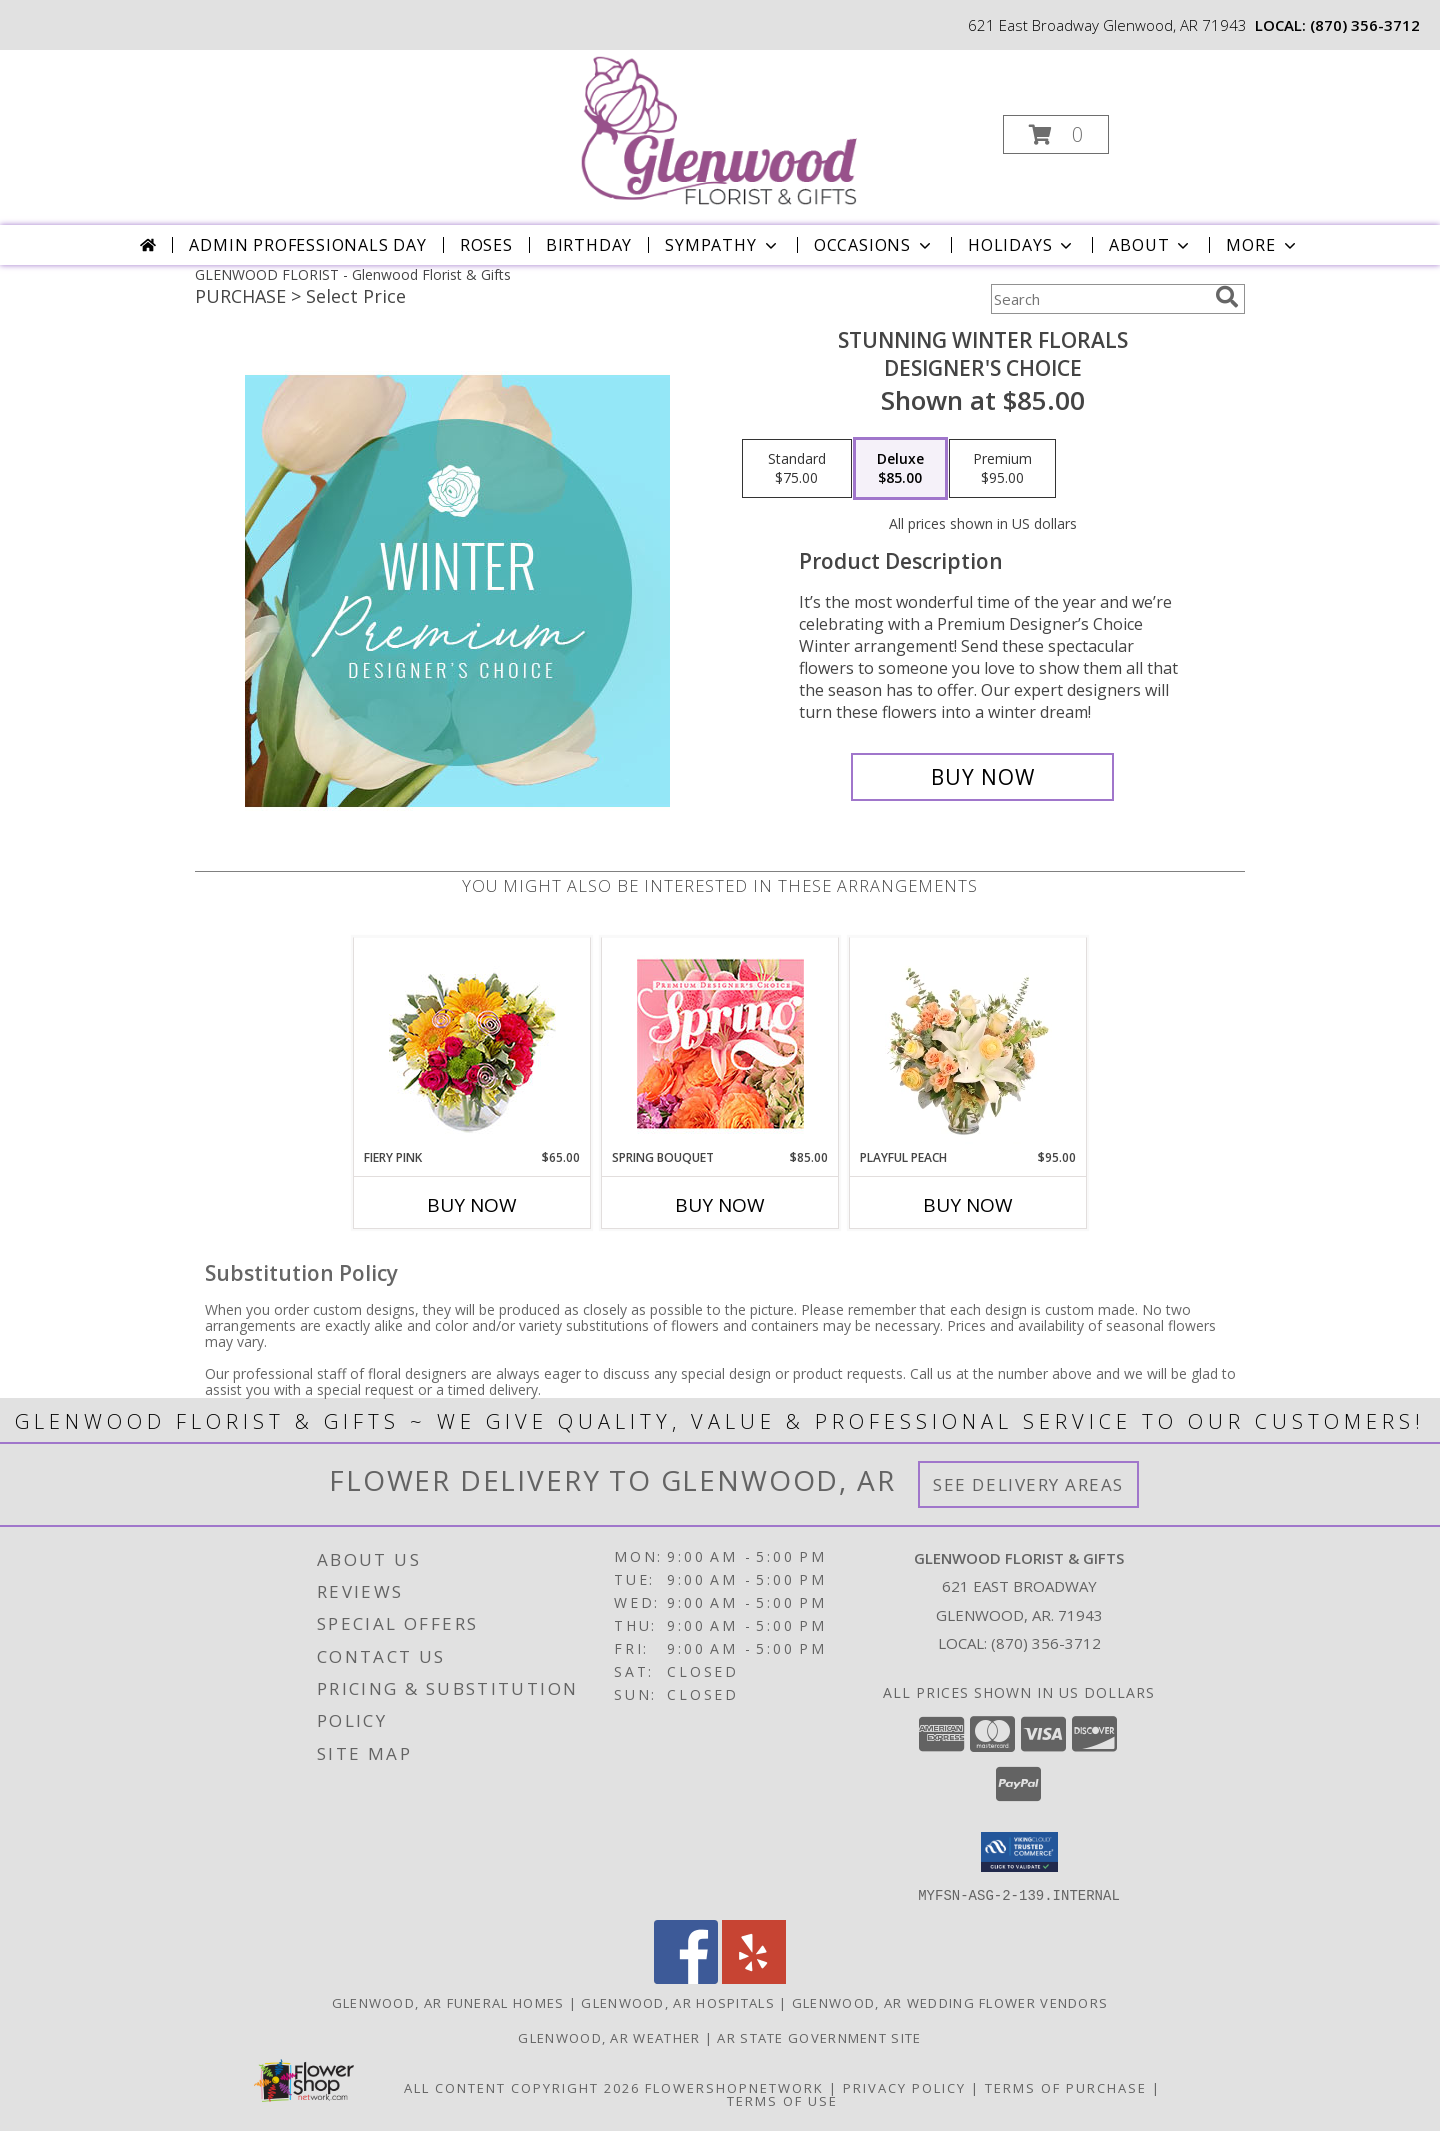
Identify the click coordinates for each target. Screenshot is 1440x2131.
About (1151, 245)
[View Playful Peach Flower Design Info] (968, 1043)
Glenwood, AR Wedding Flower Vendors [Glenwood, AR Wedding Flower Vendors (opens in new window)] (950, 2002)
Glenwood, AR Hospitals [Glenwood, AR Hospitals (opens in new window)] (678, 2002)
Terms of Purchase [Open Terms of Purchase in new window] (1066, 2087)
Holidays (1022, 245)
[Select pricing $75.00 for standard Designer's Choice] (797, 469)
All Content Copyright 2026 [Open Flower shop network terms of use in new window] (522, 2087)
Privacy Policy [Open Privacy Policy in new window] (904, 2087)
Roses (486, 245)
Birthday (589, 245)
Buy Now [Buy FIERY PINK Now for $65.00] (472, 1205)
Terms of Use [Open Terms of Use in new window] (782, 2100)
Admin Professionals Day (307, 245)
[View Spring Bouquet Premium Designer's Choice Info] (720, 1043)
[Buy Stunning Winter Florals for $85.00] (982, 777)
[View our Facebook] (686, 1977)
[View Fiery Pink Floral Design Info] (472, 1043)
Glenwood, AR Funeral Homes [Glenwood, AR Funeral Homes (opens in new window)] (448, 2002)
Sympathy (722, 245)
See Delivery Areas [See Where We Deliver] (1028, 1484)
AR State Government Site (819, 2037)
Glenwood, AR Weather (609, 2037)
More (1262, 245)
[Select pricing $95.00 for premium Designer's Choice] (1002, 469)
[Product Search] (1099, 299)
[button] (1056, 134)
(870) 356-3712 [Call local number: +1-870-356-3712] (1365, 25)
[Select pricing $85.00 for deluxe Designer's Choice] (900, 469)
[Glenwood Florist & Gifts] (718, 128)
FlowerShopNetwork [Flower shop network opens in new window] (734, 2087)
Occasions (874, 245)
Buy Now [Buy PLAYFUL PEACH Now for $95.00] (968, 1205)
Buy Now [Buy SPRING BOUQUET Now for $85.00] (720, 1205)
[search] (1227, 297)
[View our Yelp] (754, 1977)
